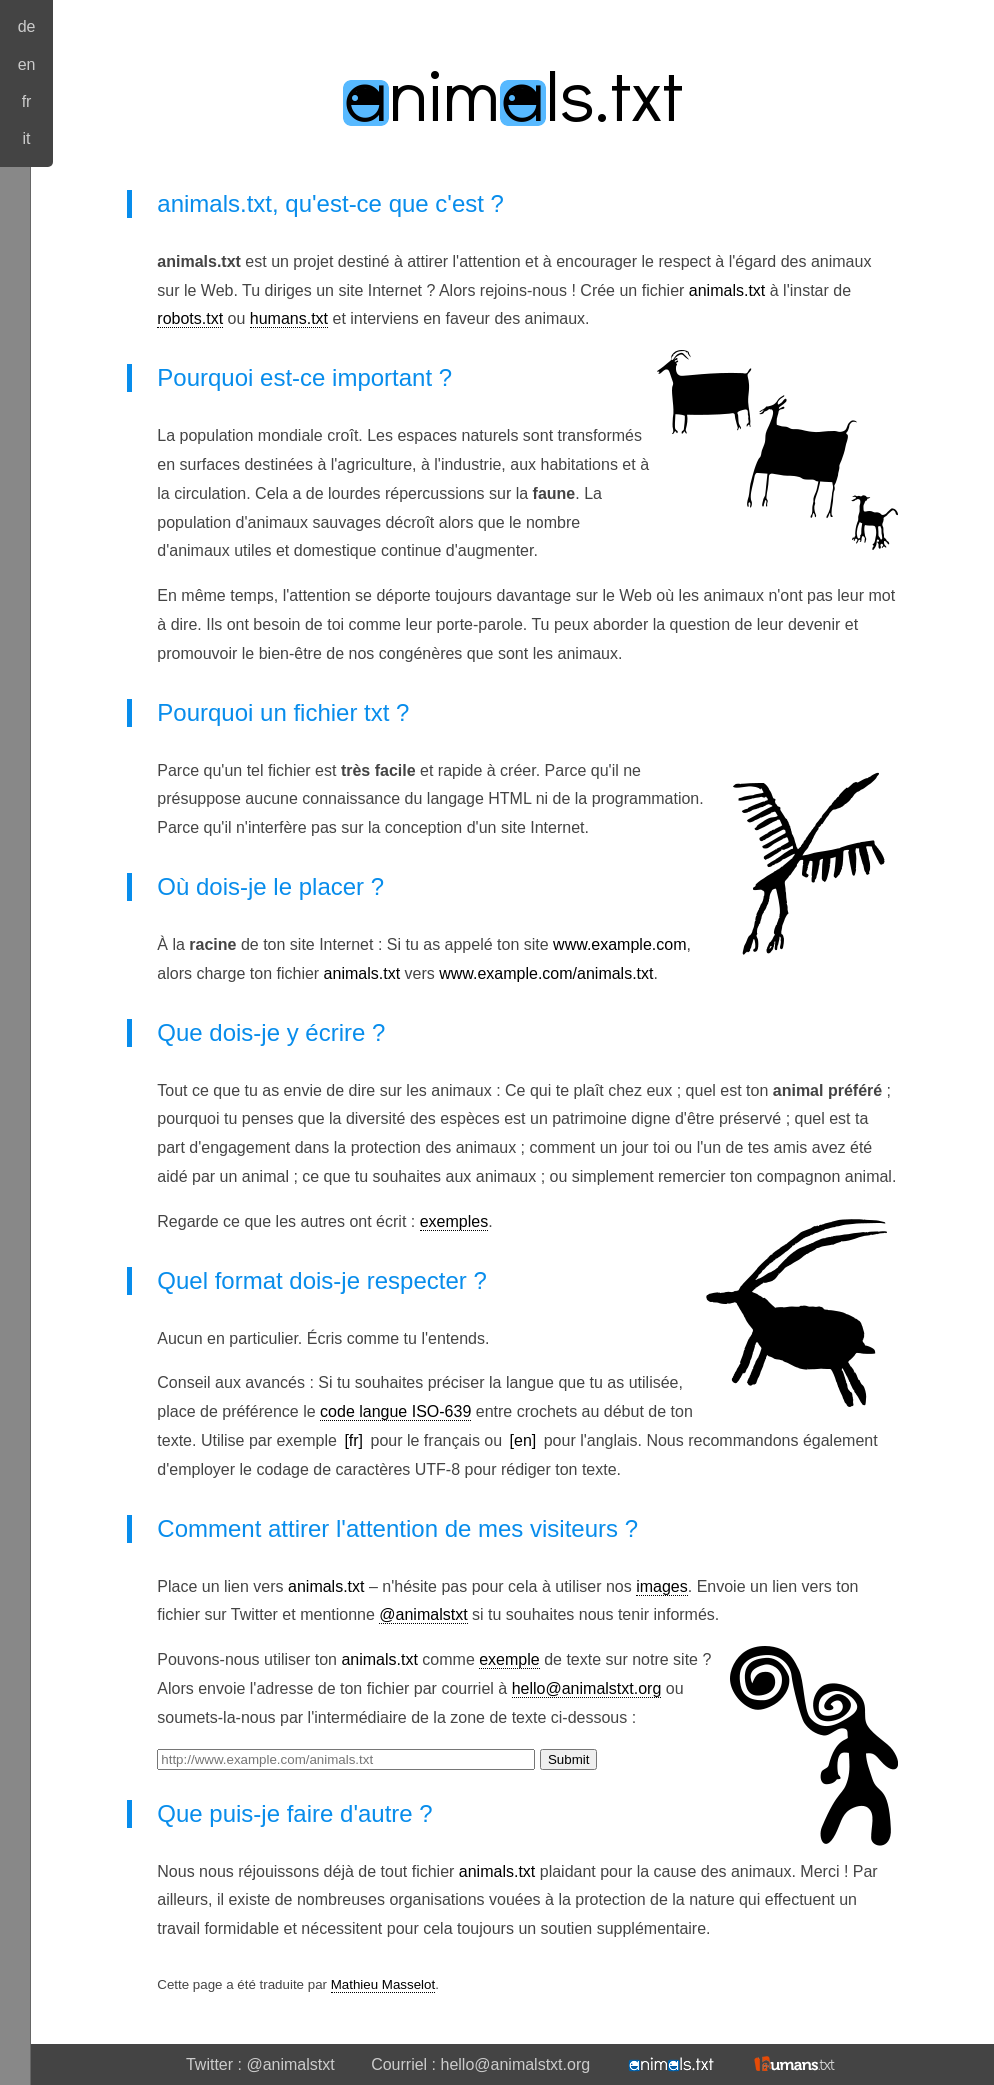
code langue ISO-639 (395, 1411)
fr (27, 101)
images (662, 1586)
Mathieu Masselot (383, 1984)
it (27, 138)
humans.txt (289, 318)
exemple (509, 1659)
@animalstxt (423, 1614)
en (27, 64)
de (27, 26)
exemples (454, 1221)
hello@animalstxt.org (587, 1688)
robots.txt (190, 318)
